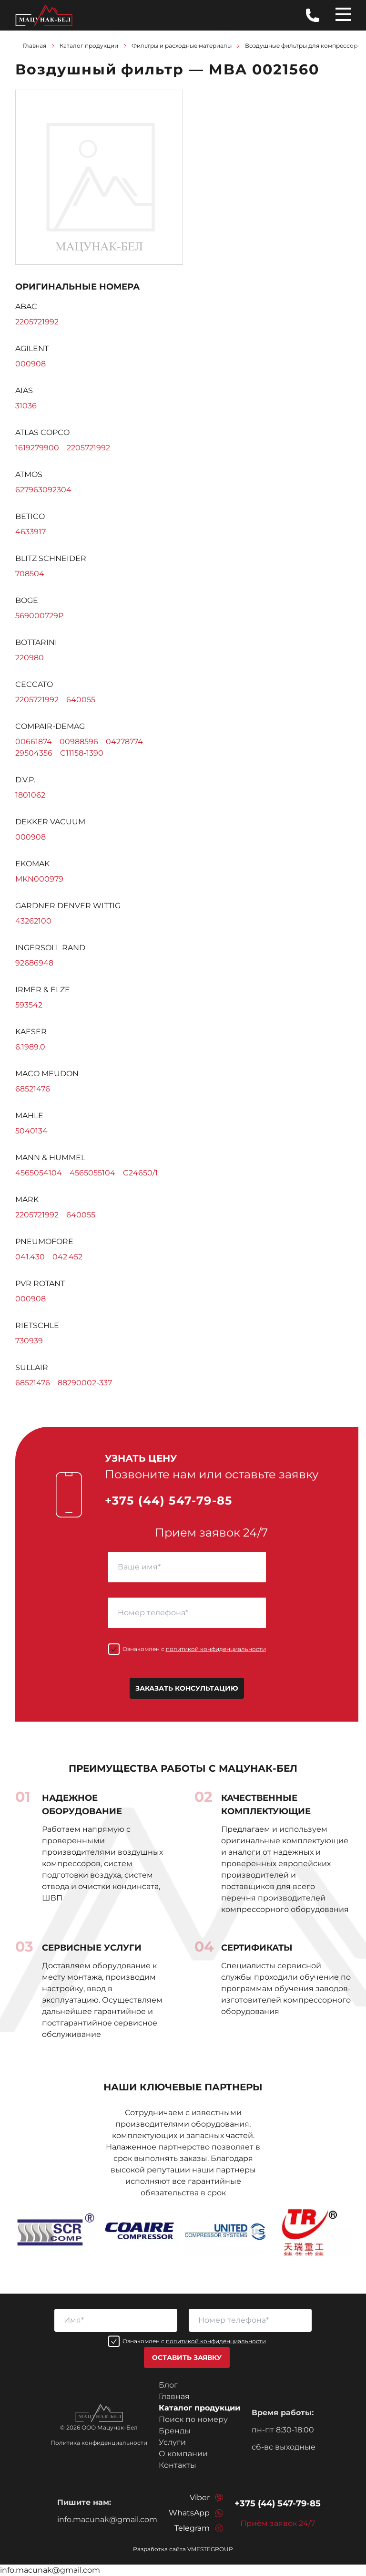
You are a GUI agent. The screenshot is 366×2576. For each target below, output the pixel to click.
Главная (174, 2396)
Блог (168, 2384)
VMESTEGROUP (210, 2549)
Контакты (177, 2465)
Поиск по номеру (193, 2419)
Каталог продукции (199, 2407)
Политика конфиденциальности (99, 2442)
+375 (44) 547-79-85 (169, 1500)
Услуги (172, 2442)
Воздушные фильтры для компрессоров (305, 45)
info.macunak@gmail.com (107, 2519)
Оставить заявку (187, 2357)
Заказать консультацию (186, 1688)
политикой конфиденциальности (216, 1648)
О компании (183, 2453)
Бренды (175, 2430)
